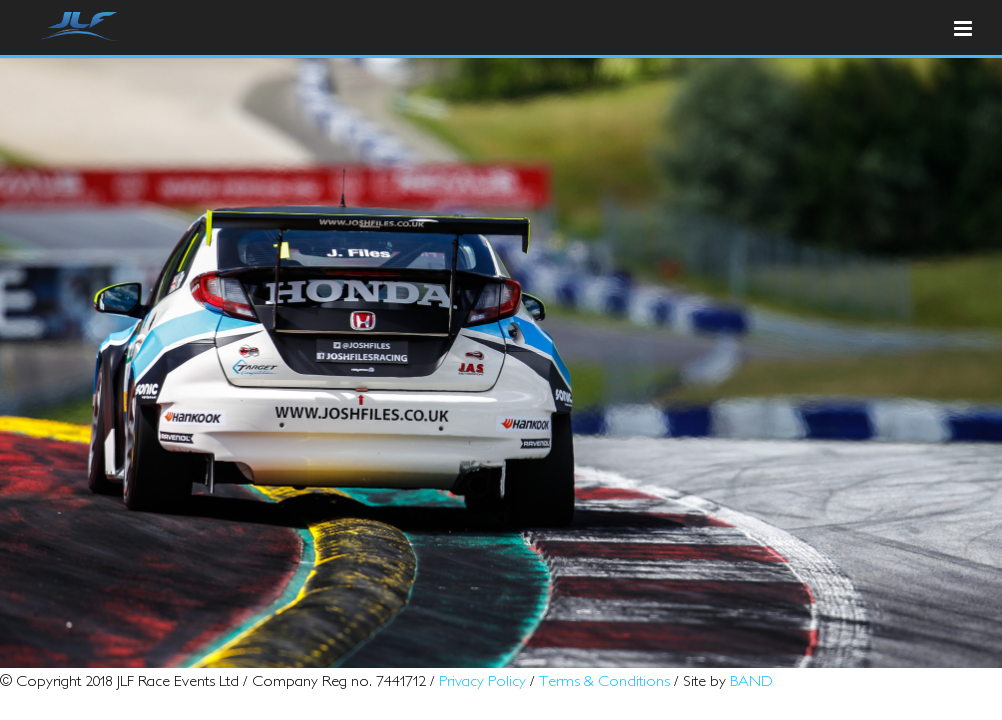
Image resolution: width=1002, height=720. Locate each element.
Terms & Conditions (604, 680)
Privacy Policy (482, 680)
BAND (751, 680)
